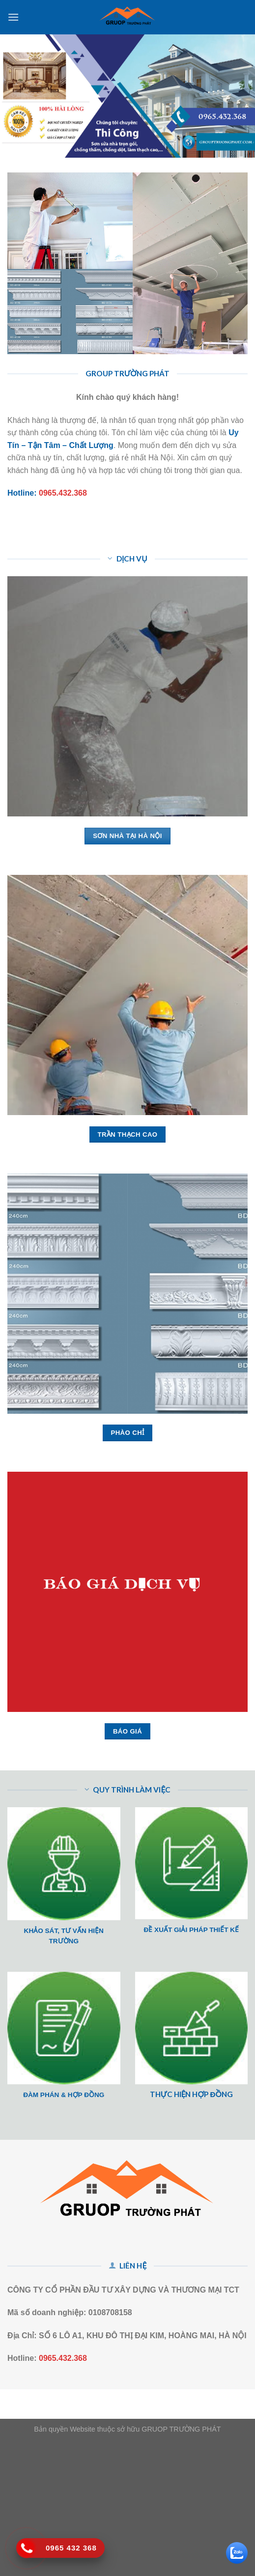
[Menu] (13, 17)
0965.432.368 (63, 493)
